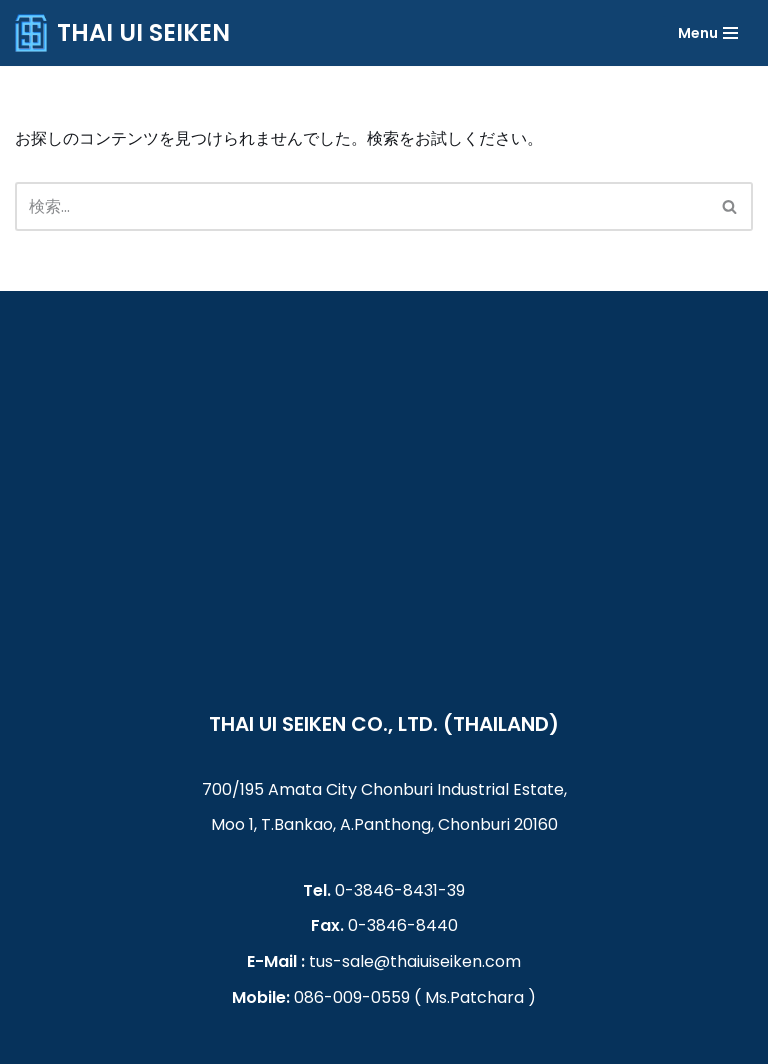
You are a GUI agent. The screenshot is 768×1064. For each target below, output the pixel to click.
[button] (729, 206)
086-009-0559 (352, 997)
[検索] (730, 206)
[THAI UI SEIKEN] (122, 33)
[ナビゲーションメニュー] (708, 33)
